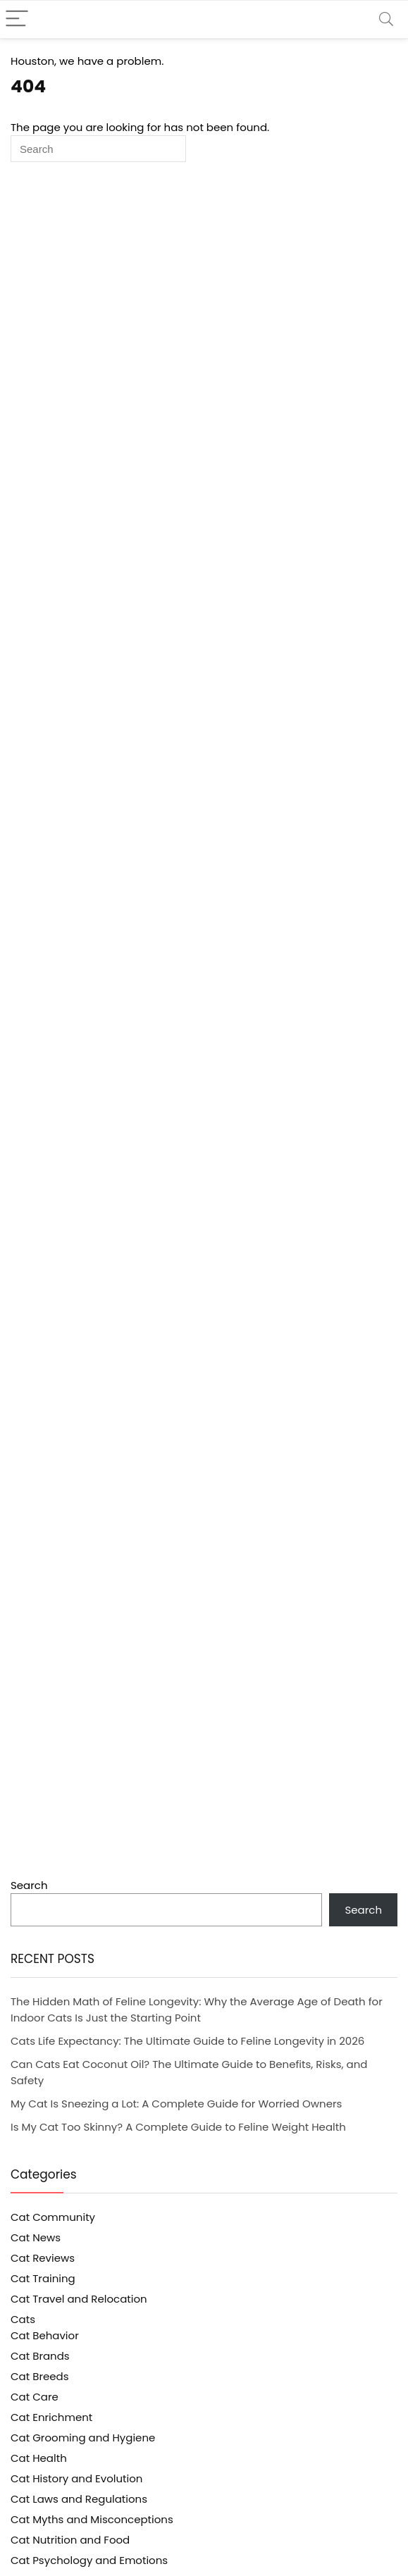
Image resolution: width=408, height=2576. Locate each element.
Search (29, 1885)
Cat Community (53, 2217)
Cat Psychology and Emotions (89, 2560)
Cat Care (34, 2396)
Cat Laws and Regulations (79, 2498)
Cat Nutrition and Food (70, 2539)
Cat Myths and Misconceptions (92, 2519)
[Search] (386, 19)
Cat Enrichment (51, 2417)
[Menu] (17, 19)
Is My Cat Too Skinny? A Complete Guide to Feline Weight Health (178, 2126)
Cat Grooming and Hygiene (83, 2437)
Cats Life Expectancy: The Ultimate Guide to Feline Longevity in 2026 (187, 2040)
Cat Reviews (43, 2257)
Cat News (36, 2237)
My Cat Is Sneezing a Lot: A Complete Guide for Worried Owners (176, 2103)
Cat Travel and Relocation (79, 2298)
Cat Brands (40, 2355)
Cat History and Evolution (76, 2478)
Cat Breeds (40, 2376)
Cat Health (39, 2458)
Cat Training (43, 2278)
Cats (23, 2319)
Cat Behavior (45, 2335)
